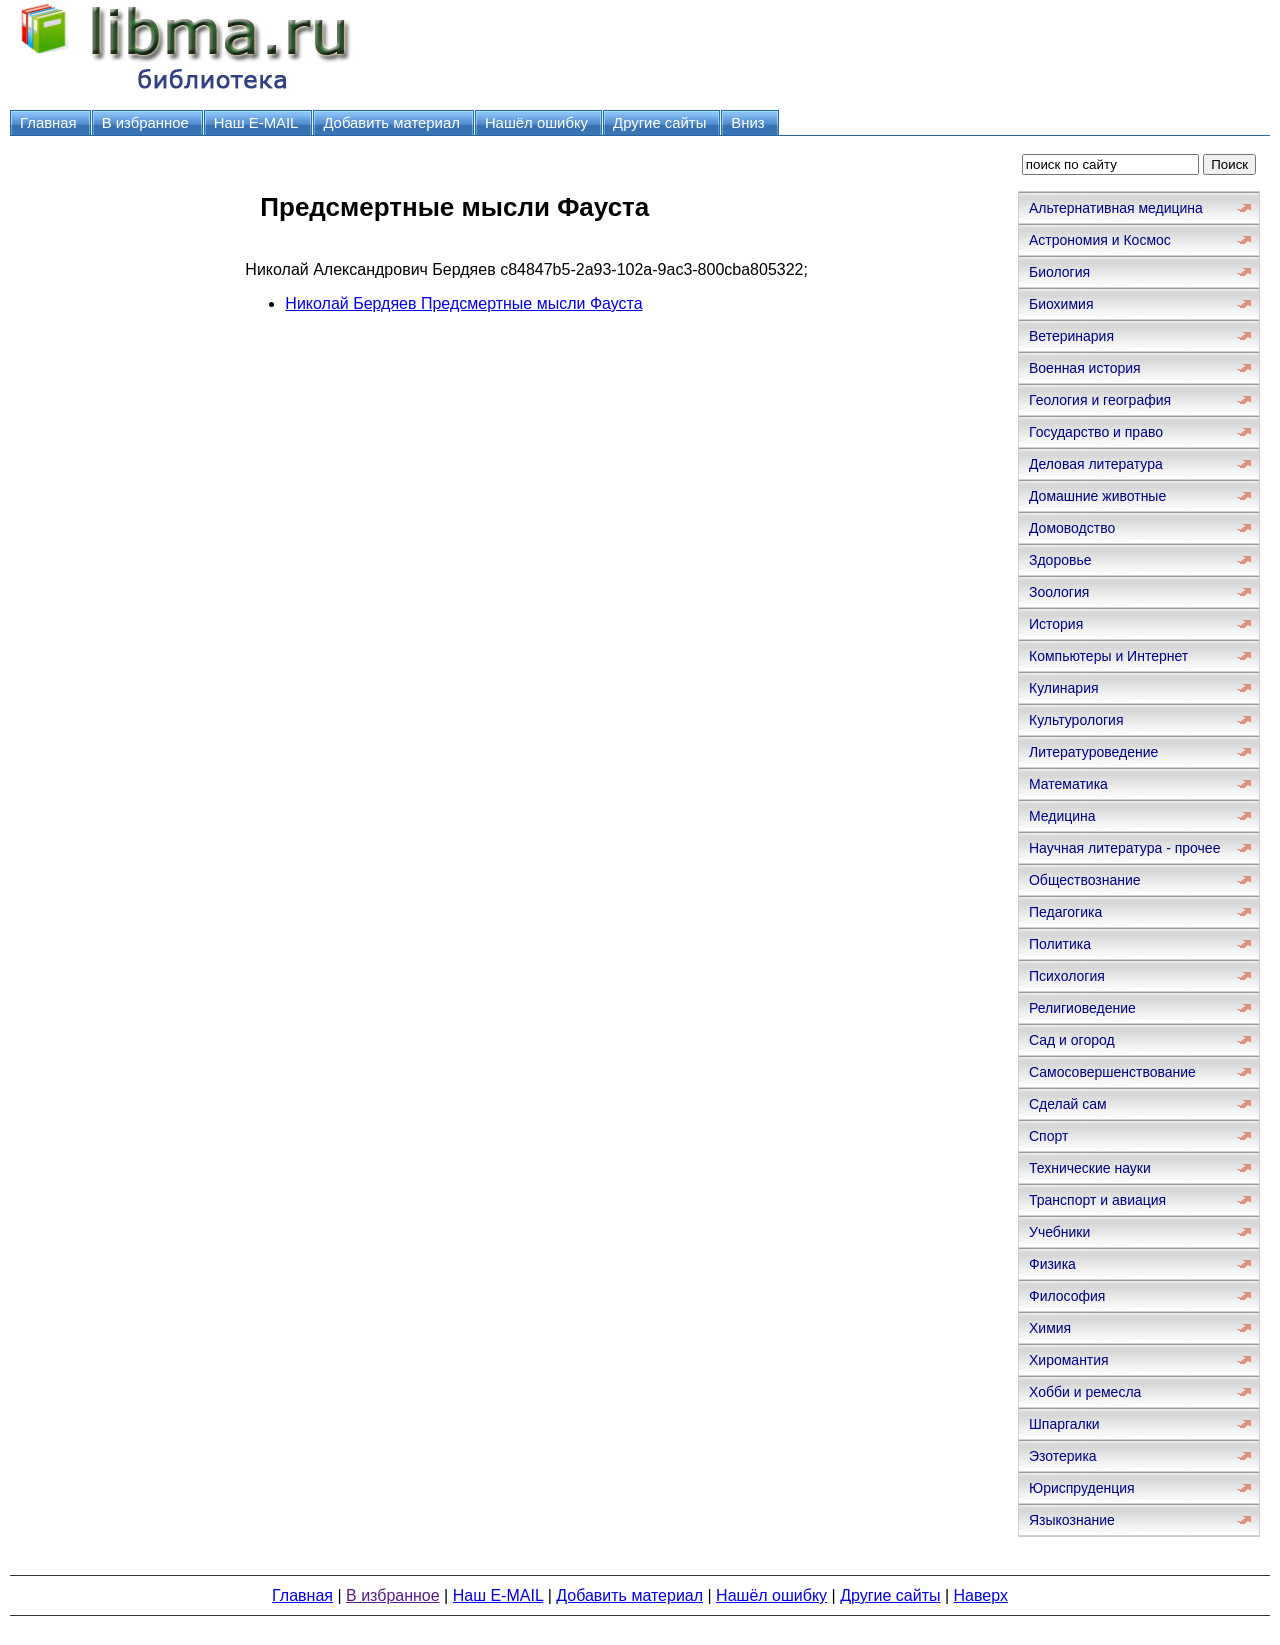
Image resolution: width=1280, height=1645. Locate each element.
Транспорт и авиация (1097, 1200)
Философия (1067, 1296)
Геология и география (1100, 400)
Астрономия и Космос (1100, 240)
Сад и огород (1072, 1040)
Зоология (1059, 592)
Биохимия (1061, 304)
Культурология (1076, 720)
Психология (1067, 976)
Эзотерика (1063, 1456)
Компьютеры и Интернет (1108, 656)
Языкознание (1072, 1520)
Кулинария (1064, 688)
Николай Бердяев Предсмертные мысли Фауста (463, 303)
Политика (1060, 944)
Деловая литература (1096, 464)
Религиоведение (1082, 1008)
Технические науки (1090, 1168)
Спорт (1048, 1136)
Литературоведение (1093, 752)
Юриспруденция (1082, 1488)
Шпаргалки (1064, 1424)
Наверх (981, 1595)
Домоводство (1072, 528)
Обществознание (1085, 880)
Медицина (1062, 816)
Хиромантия (1069, 1360)
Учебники (1059, 1232)
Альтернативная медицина (1116, 208)
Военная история (1085, 368)
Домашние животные (1097, 496)
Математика (1068, 784)
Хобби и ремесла (1085, 1392)
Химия (1050, 1328)
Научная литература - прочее (1124, 848)
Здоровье (1060, 560)
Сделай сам (1068, 1104)
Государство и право (1096, 432)
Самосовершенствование (1112, 1072)
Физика (1052, 1264)
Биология (1059, 272)
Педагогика (1065, 912)
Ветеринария (1071, 336)
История (1056, 624)
